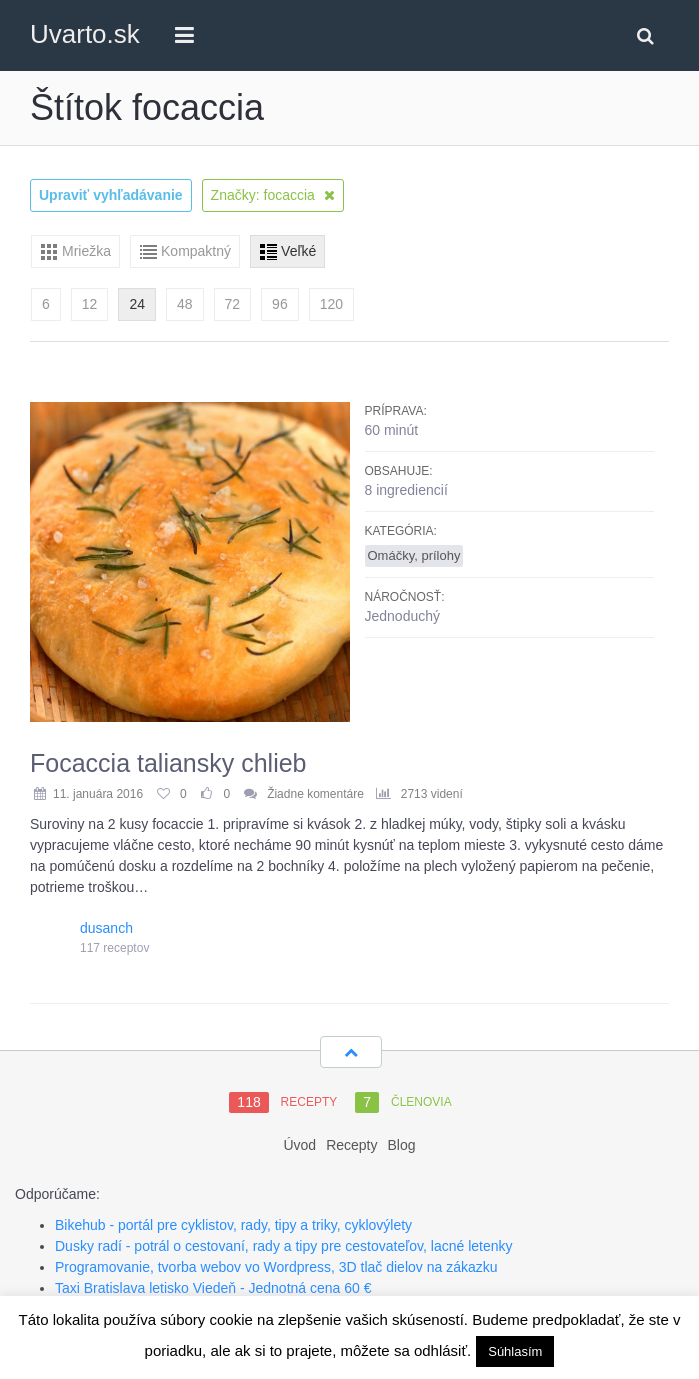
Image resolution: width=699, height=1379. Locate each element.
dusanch (106, 928)
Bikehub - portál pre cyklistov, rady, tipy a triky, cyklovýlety (233, 1225)
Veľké (298, 251)
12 (90, 304)
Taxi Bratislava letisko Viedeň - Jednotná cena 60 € (213, 1288)
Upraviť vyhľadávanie (111, 195)
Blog (402, 1145)
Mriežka (86, 251)
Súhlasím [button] (515, 1351)
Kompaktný (196, 251)
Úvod (299, 1145)
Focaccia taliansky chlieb (168, 763)
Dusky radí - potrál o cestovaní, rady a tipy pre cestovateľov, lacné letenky (284, 1246)
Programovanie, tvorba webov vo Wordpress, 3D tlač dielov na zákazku (276, 1267)
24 (137, 304)
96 (280, 304)
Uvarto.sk (85, 34)
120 (331, 304)
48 (185, 304)
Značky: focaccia (273, 195)
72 (233, 304)
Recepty (351, 1145)
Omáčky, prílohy (414, 555)
